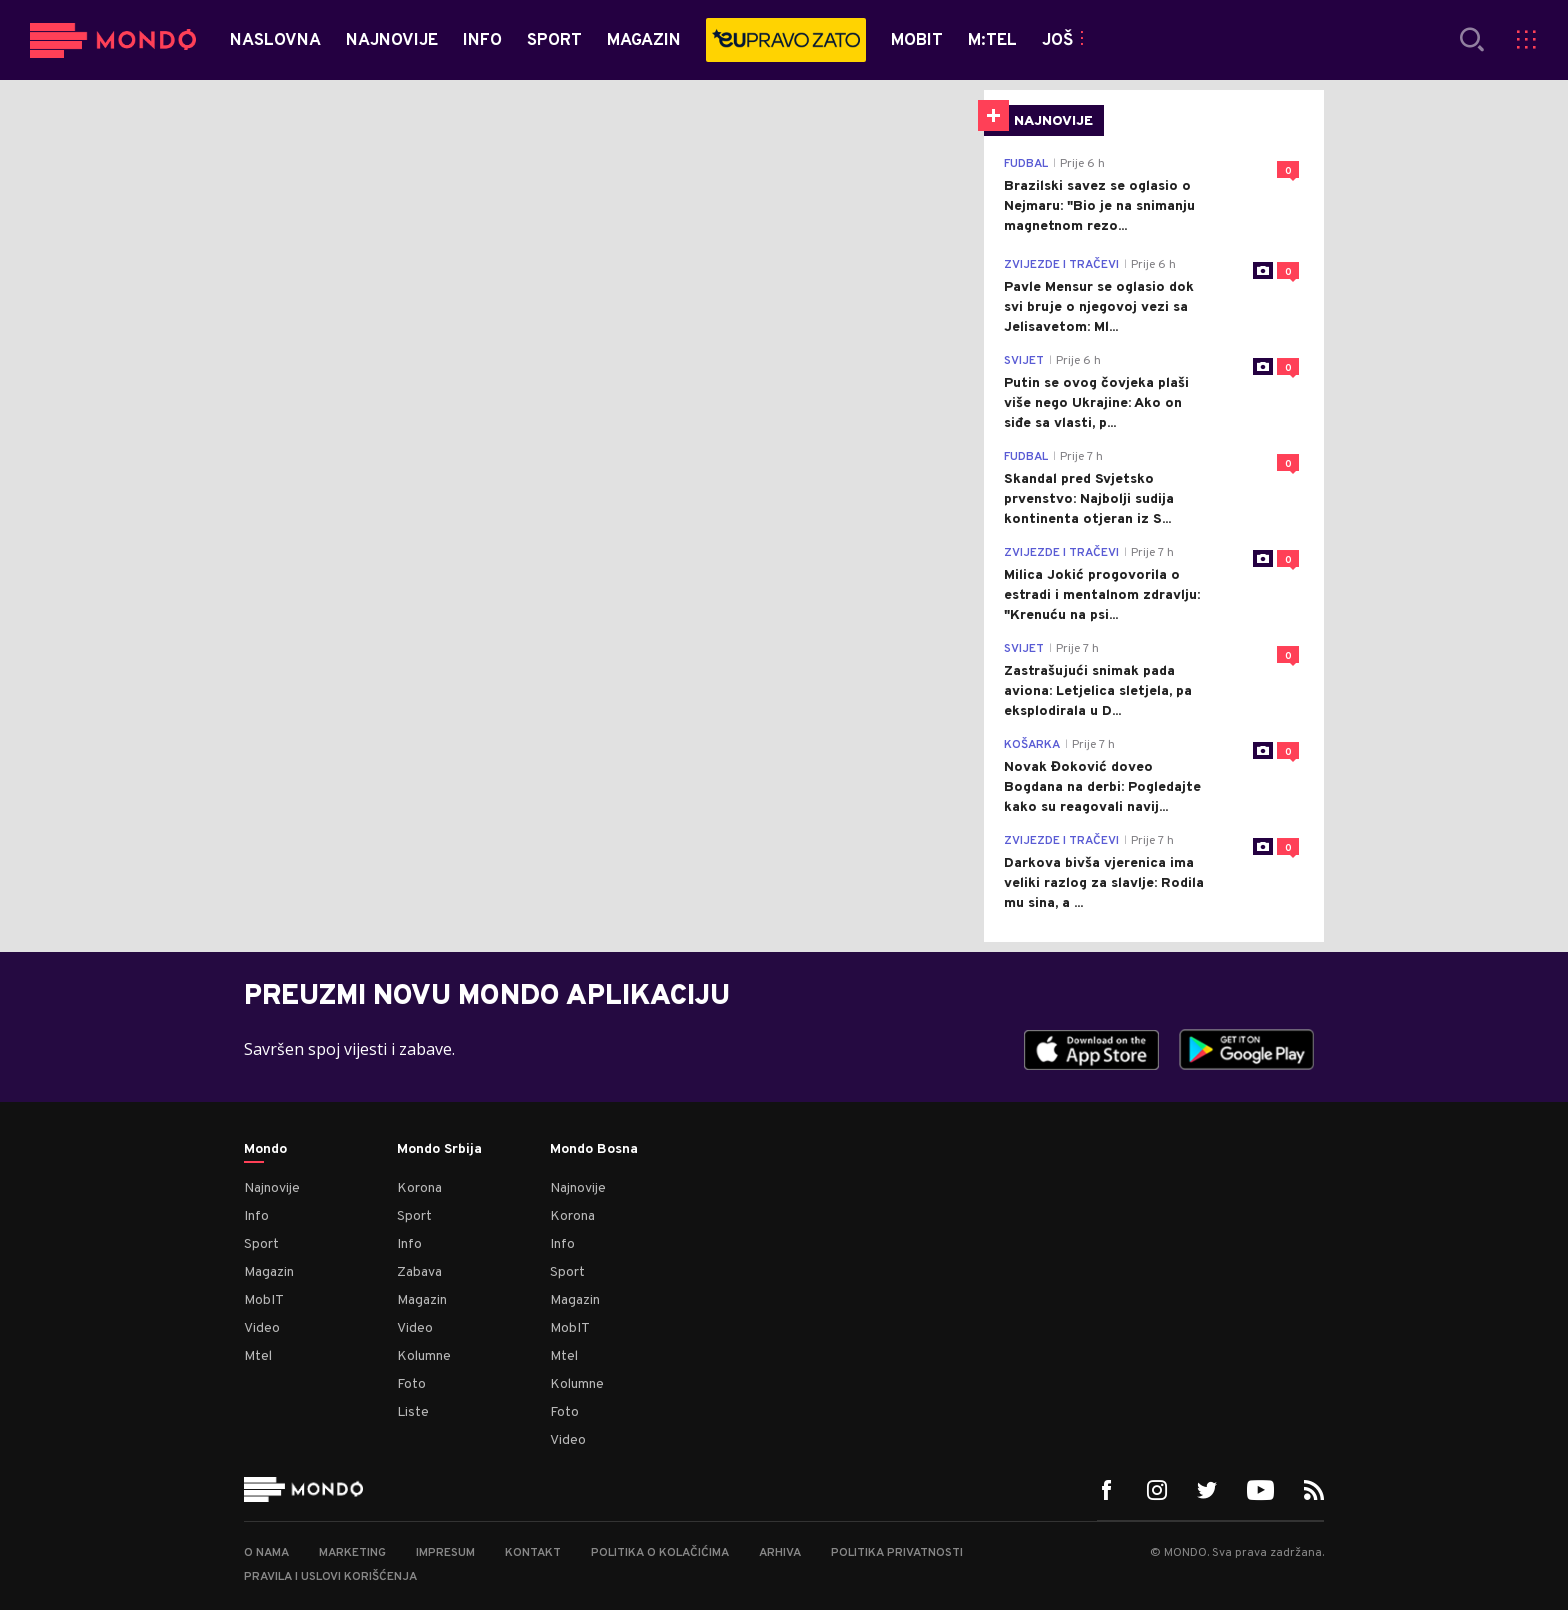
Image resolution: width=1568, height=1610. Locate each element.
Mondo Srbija (439, 1150)
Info (256, 1216)
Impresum (445, 1553)
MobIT (264, 1300)
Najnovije (272, 1188)
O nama (266, 1553)
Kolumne (424, 1356)
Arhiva (780, 1553)
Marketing (352, 1553)
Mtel (258, 1356)
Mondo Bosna (594, 1150)
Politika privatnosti (897, 1553)
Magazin (269, 1272)
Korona (419, 1188)
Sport (261, 1244)
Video (262, 1328)
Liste (413, 1412)
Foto (411, 1384)
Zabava (419, 1272)
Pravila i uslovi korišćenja (330, 1577)
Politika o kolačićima (660, 1553)
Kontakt (533, 1553)
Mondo (265, 1150)
